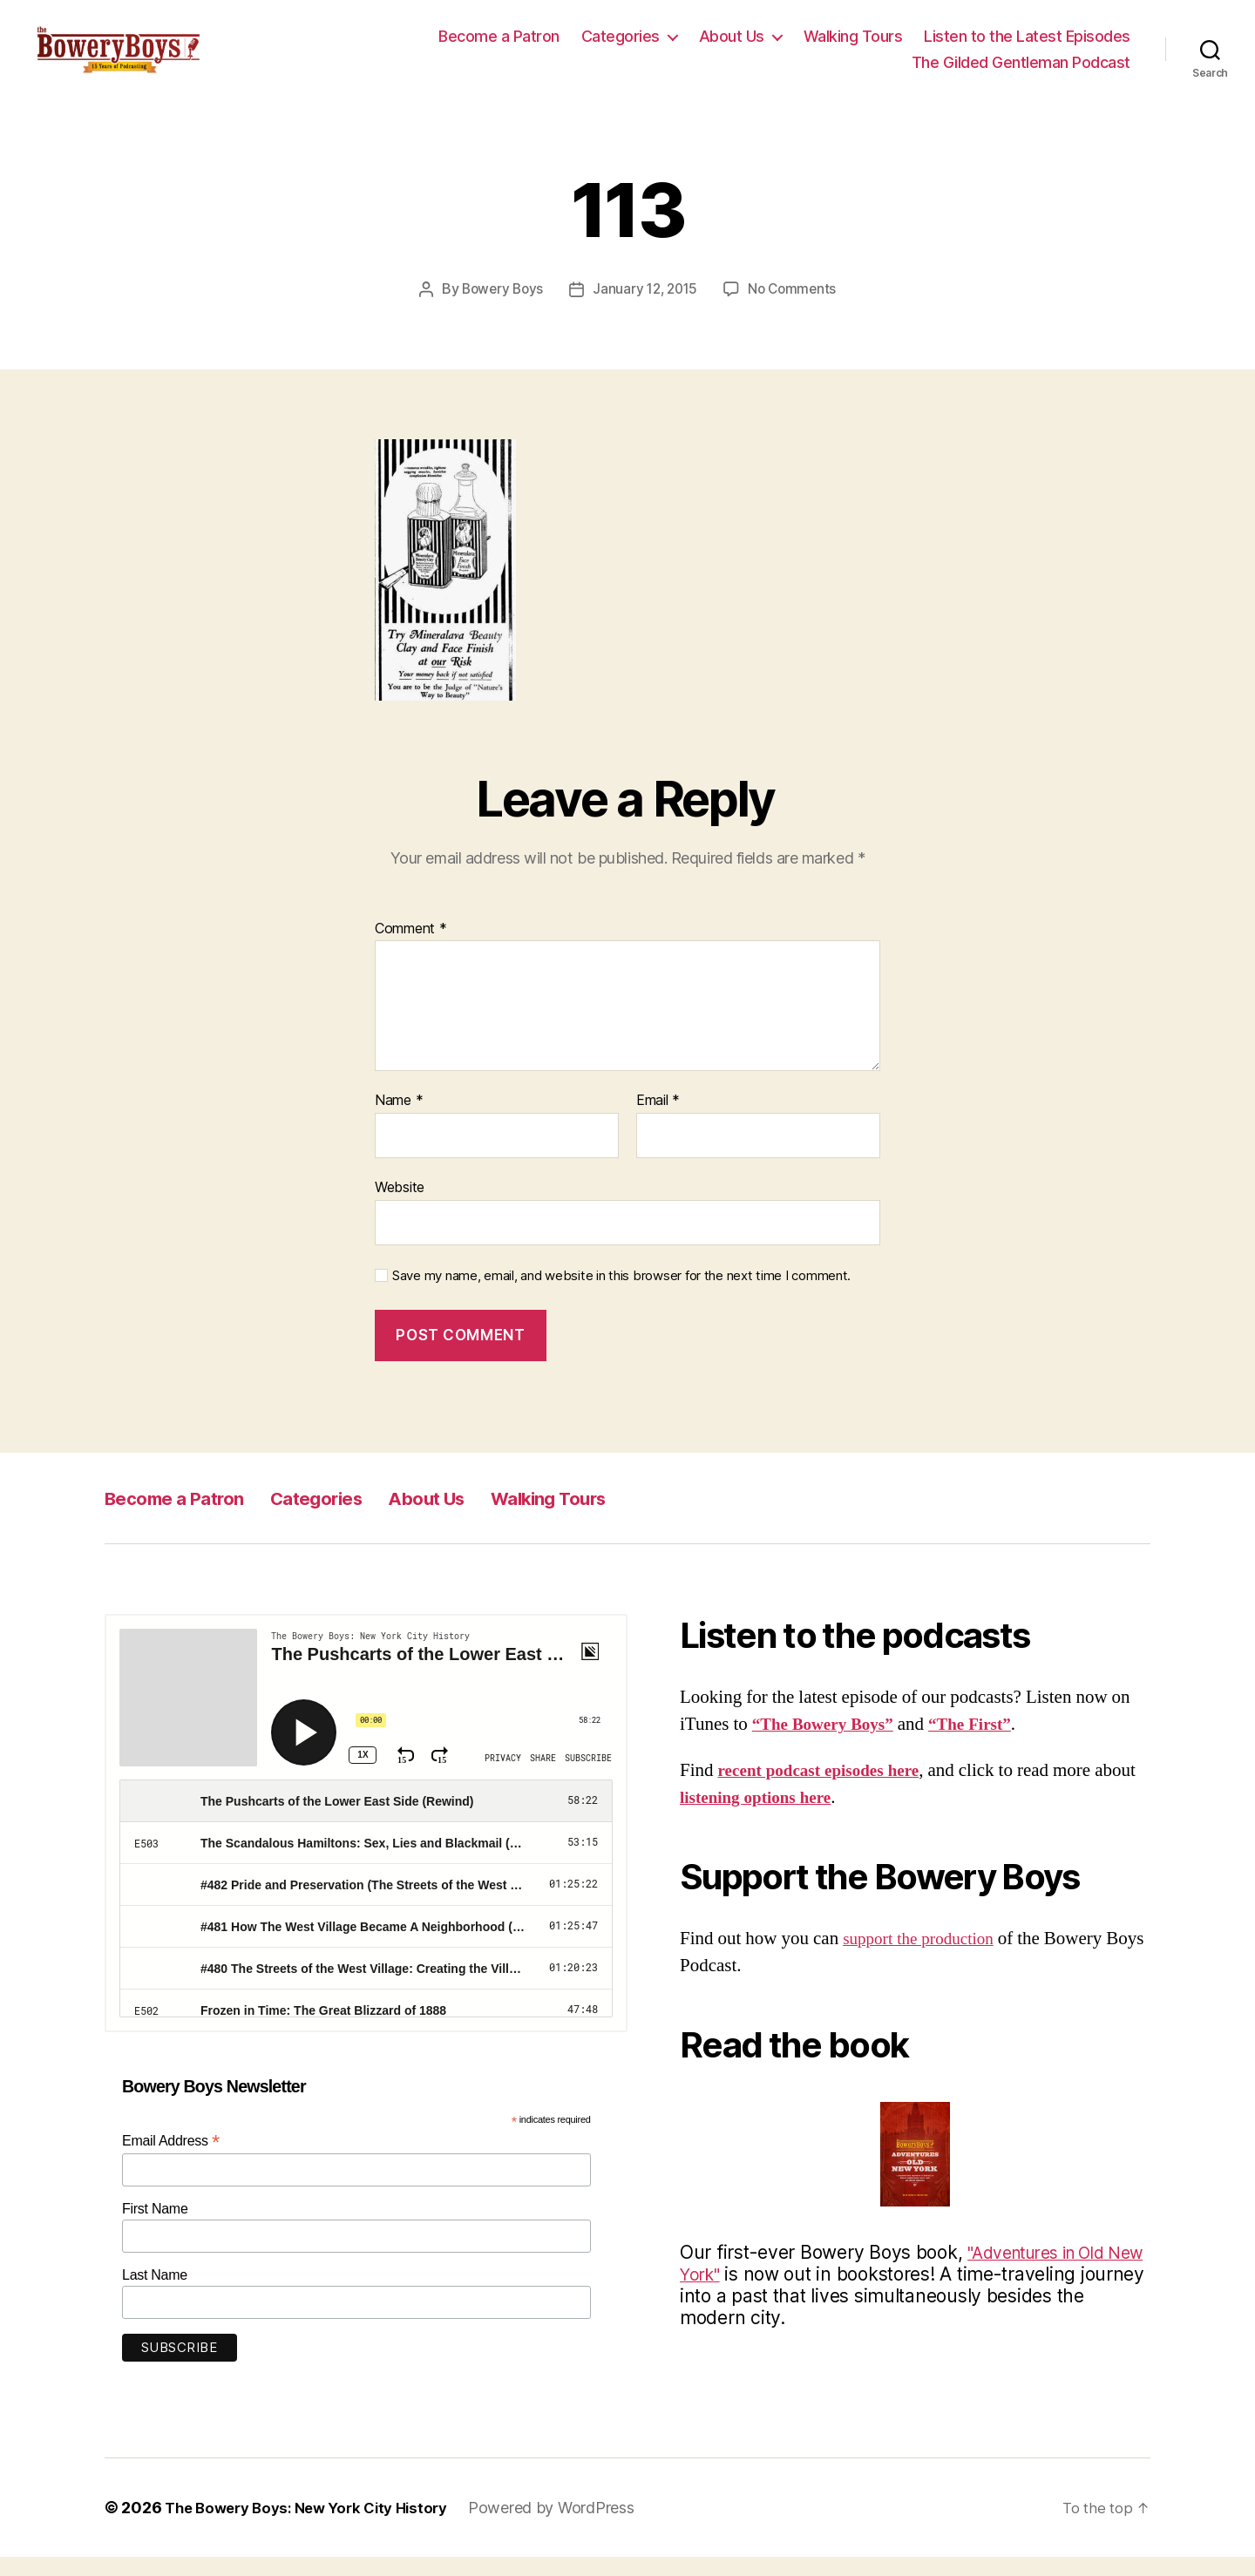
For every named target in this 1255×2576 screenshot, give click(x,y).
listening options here (808, 1816)
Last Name (154, 2294)
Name (399, 1120)
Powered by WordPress (571, 2527)
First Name (155, 2227)
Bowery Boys (498, 308)
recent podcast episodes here (828, 1789)
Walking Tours (853, 46)
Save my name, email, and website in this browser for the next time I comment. (621, 1295)
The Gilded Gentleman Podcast (1021, 72)
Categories (620, 46)
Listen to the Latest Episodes (1027, 46)
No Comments (796, 308)
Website (399, 1206)
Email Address (171, 2160)
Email (658, 1120)
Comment (411, 948)
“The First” (987, 1743)
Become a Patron (499, 46)
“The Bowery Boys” (829, 1743)
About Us (731, 46)
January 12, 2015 (646, 308)
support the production (925, 1957)
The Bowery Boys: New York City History (316, 2527)
